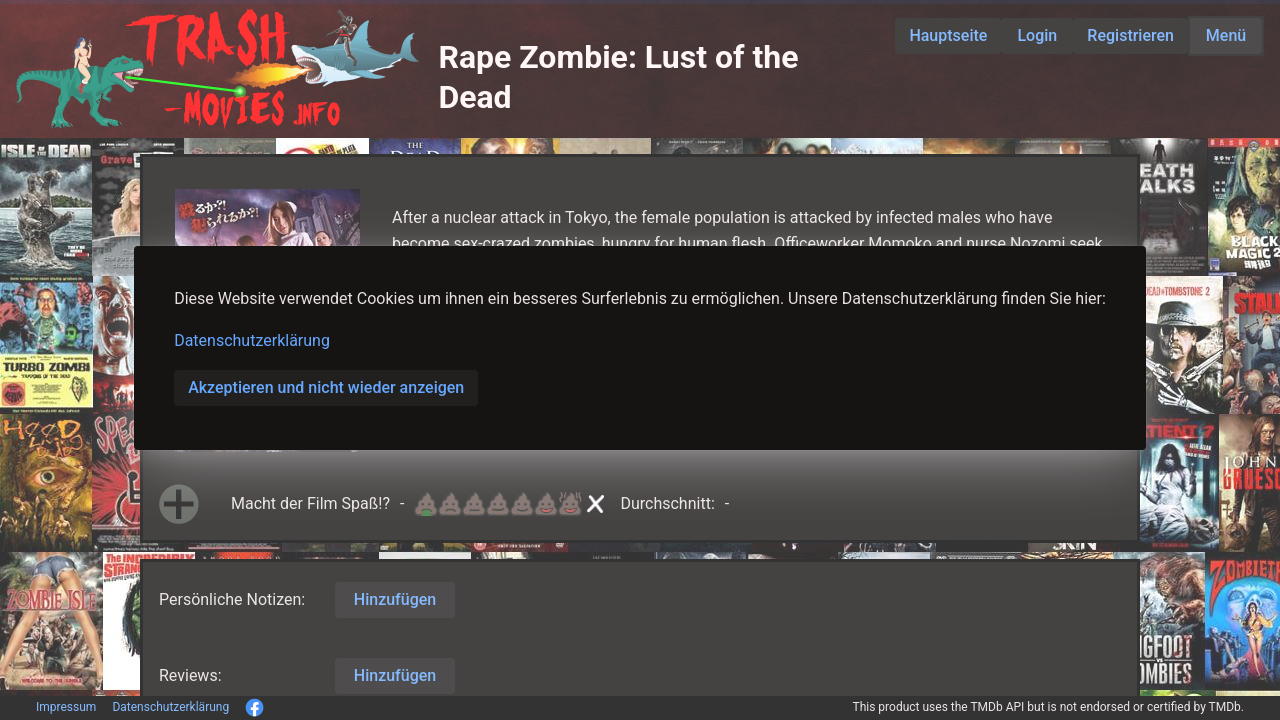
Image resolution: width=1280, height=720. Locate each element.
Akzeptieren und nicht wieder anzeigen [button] (326, 387)
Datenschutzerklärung (252, 340)
